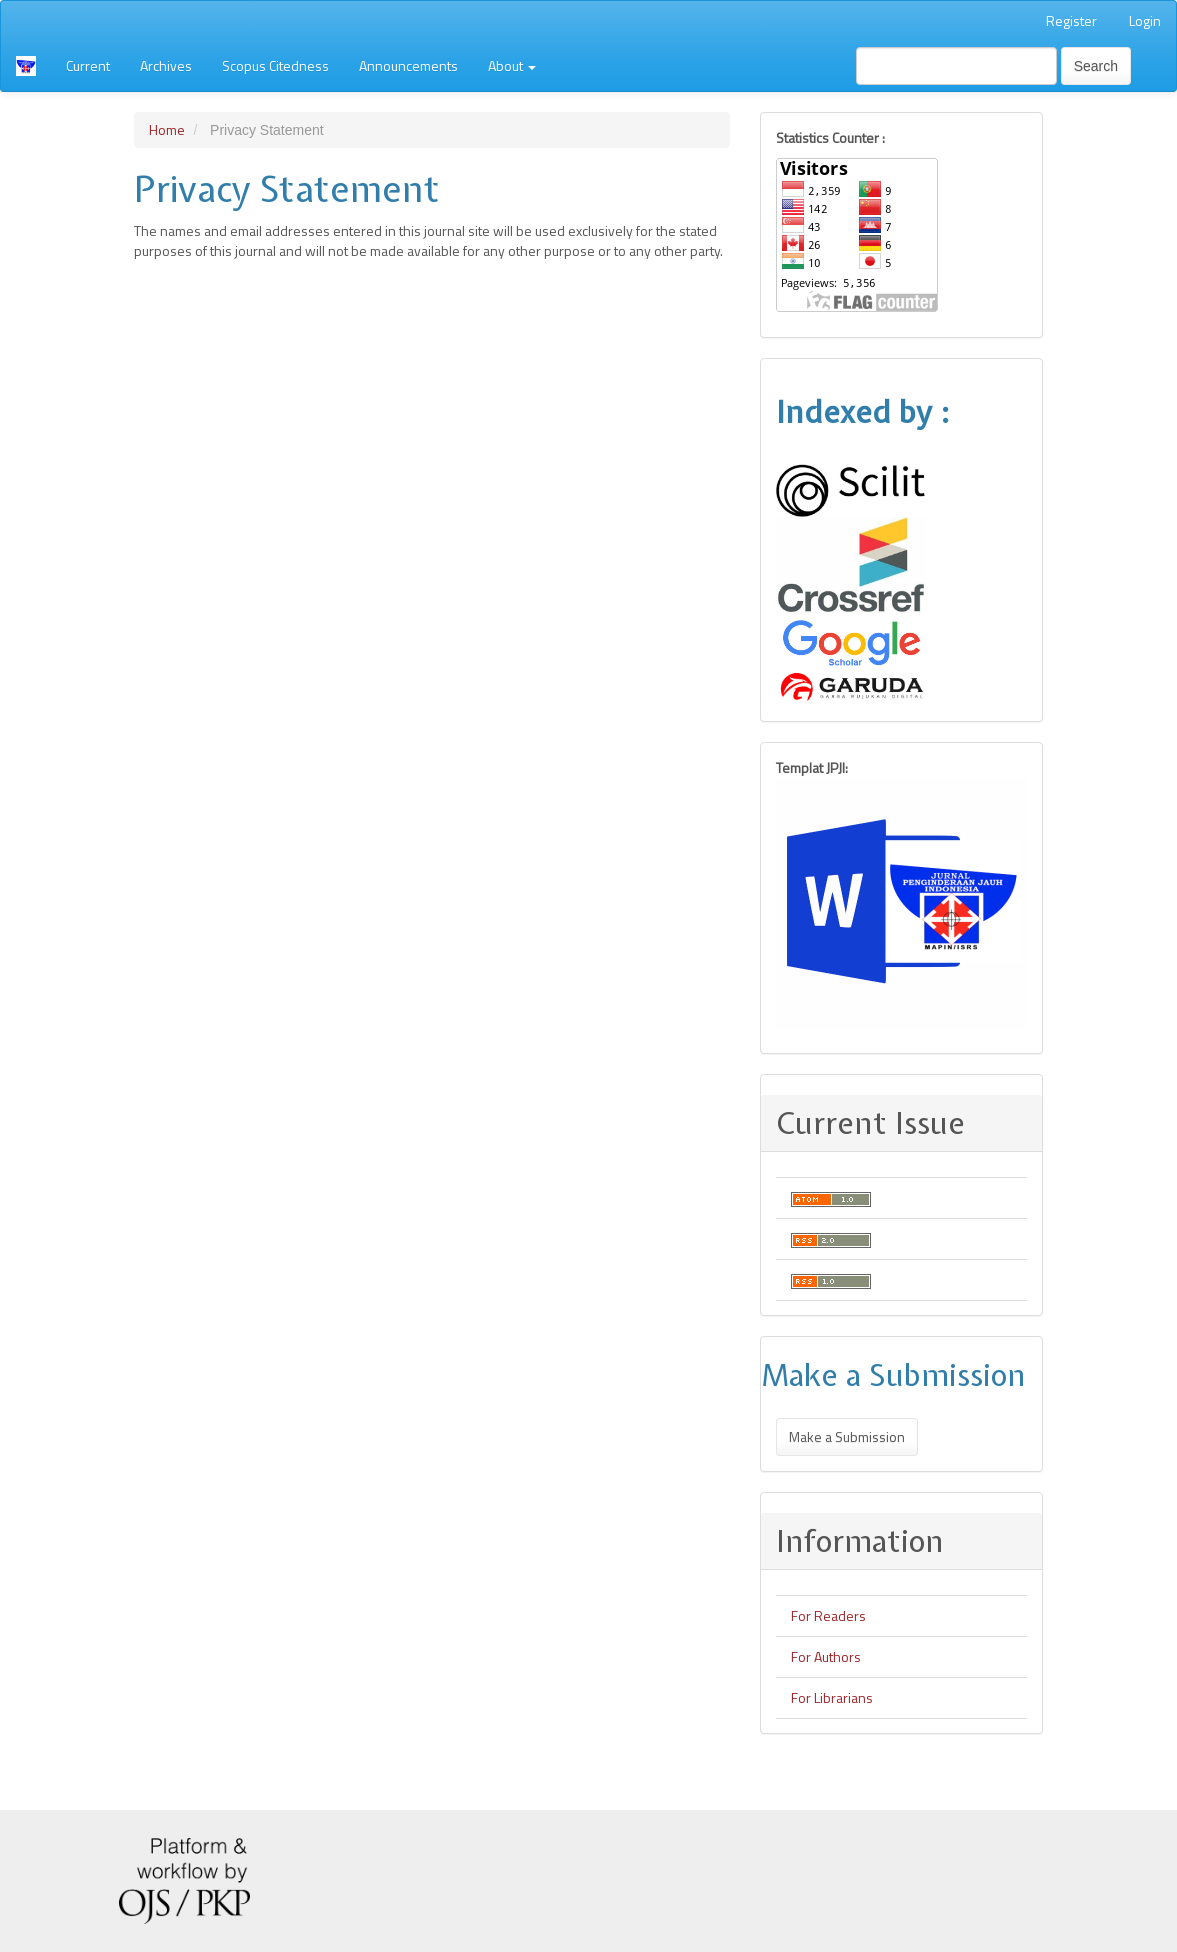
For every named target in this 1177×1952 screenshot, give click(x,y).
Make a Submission (847, 1436)
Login (1145, 20)
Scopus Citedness (275, 65)
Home (167, 129)
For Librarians (832, 1697)
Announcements (408, 65)
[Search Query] (956, 66)
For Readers (828, 1615)
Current (88, 65)
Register (1071, 20)
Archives (166, 65)
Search (1096, 66)
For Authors (826, 1656)
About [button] (512, 65)
